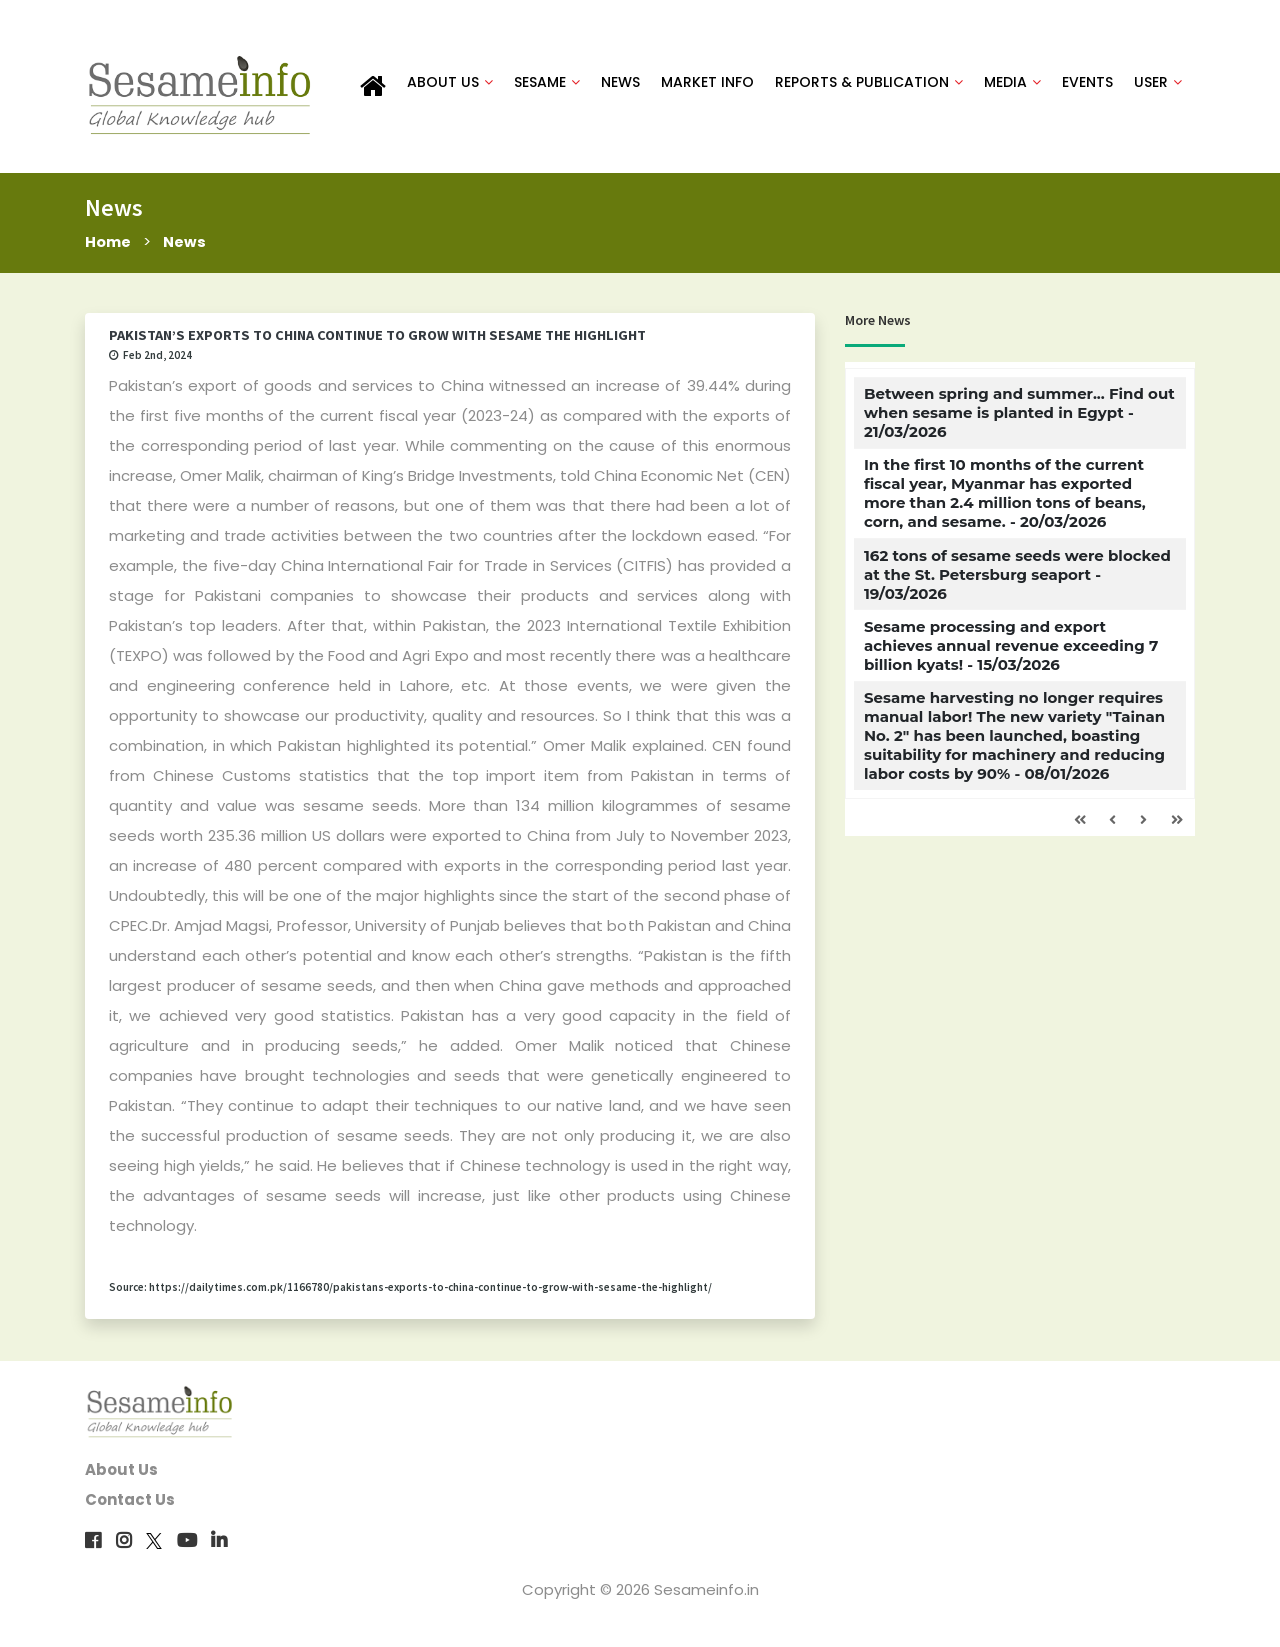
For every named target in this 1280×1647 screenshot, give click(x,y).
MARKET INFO (707, 82)
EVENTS (1087, 82)
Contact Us (130, 1501)
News (186, 242)
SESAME (547, 82)
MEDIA (1012, 82)
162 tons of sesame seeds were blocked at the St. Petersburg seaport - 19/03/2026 (1017, 575)
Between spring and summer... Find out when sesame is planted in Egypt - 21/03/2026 (1019, 414)
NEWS (620, 82)
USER (1158, 82)
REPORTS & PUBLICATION (869, 82)
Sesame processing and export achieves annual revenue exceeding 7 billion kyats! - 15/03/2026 (1011, 647)
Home (108, 242)
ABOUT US (450, 82)
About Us (121, 1471)
